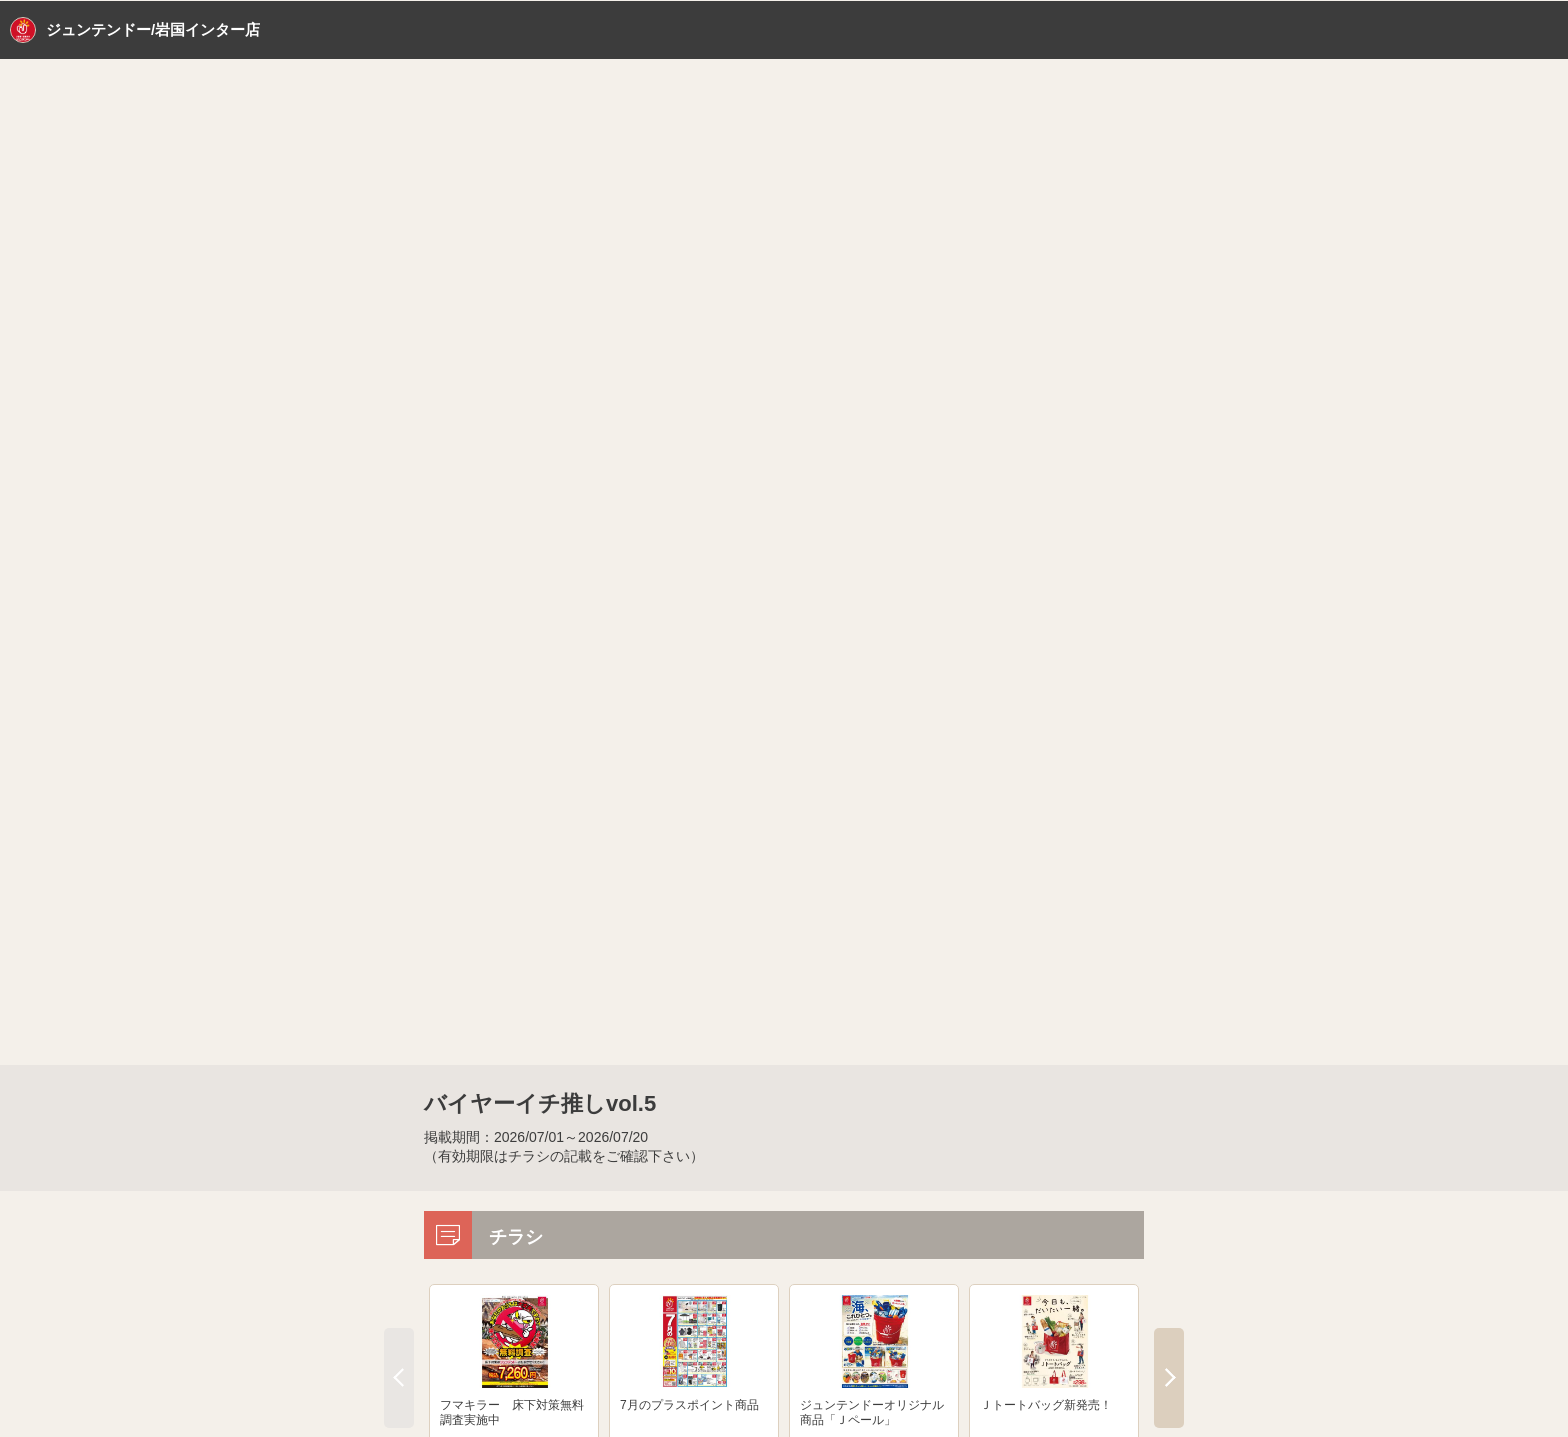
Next (1169, 1378)
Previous (399, 1378)
